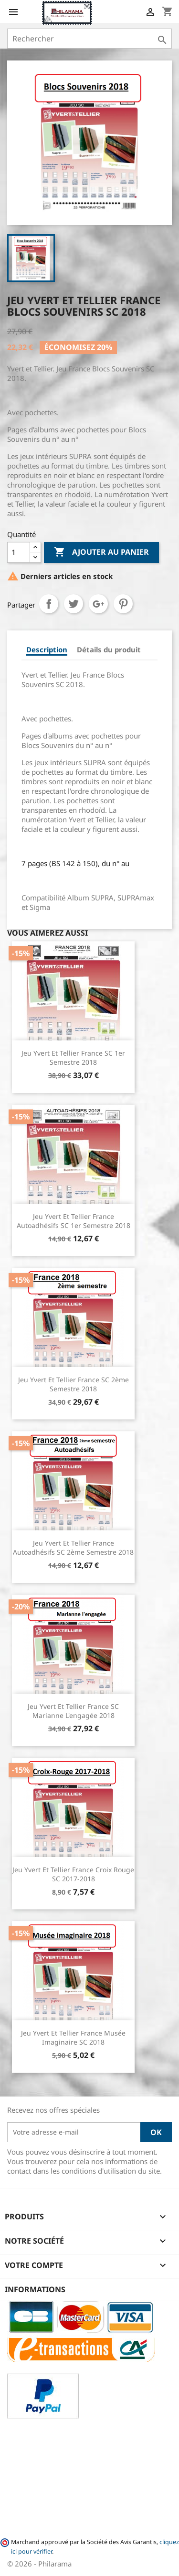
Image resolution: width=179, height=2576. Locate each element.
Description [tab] (46, 649)
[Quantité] (18, 552)
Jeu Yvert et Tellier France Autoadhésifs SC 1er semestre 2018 (73, 1221)
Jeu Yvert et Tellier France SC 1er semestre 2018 (73, 1057)
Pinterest (123, 603)
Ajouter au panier (101, 552)
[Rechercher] (89, 39)
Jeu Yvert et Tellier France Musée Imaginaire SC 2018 (73, 2037)
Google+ (98, 603)
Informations (35, 2289)
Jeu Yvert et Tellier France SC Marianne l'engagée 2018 (73, 1711)
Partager (48, 603)
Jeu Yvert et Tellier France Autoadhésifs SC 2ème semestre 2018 (73, 1547)
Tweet (73, 603)
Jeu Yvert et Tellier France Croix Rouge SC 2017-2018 (73, 1874)
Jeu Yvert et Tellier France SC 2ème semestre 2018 (73, 1384)
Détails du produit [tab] (109, 649)
